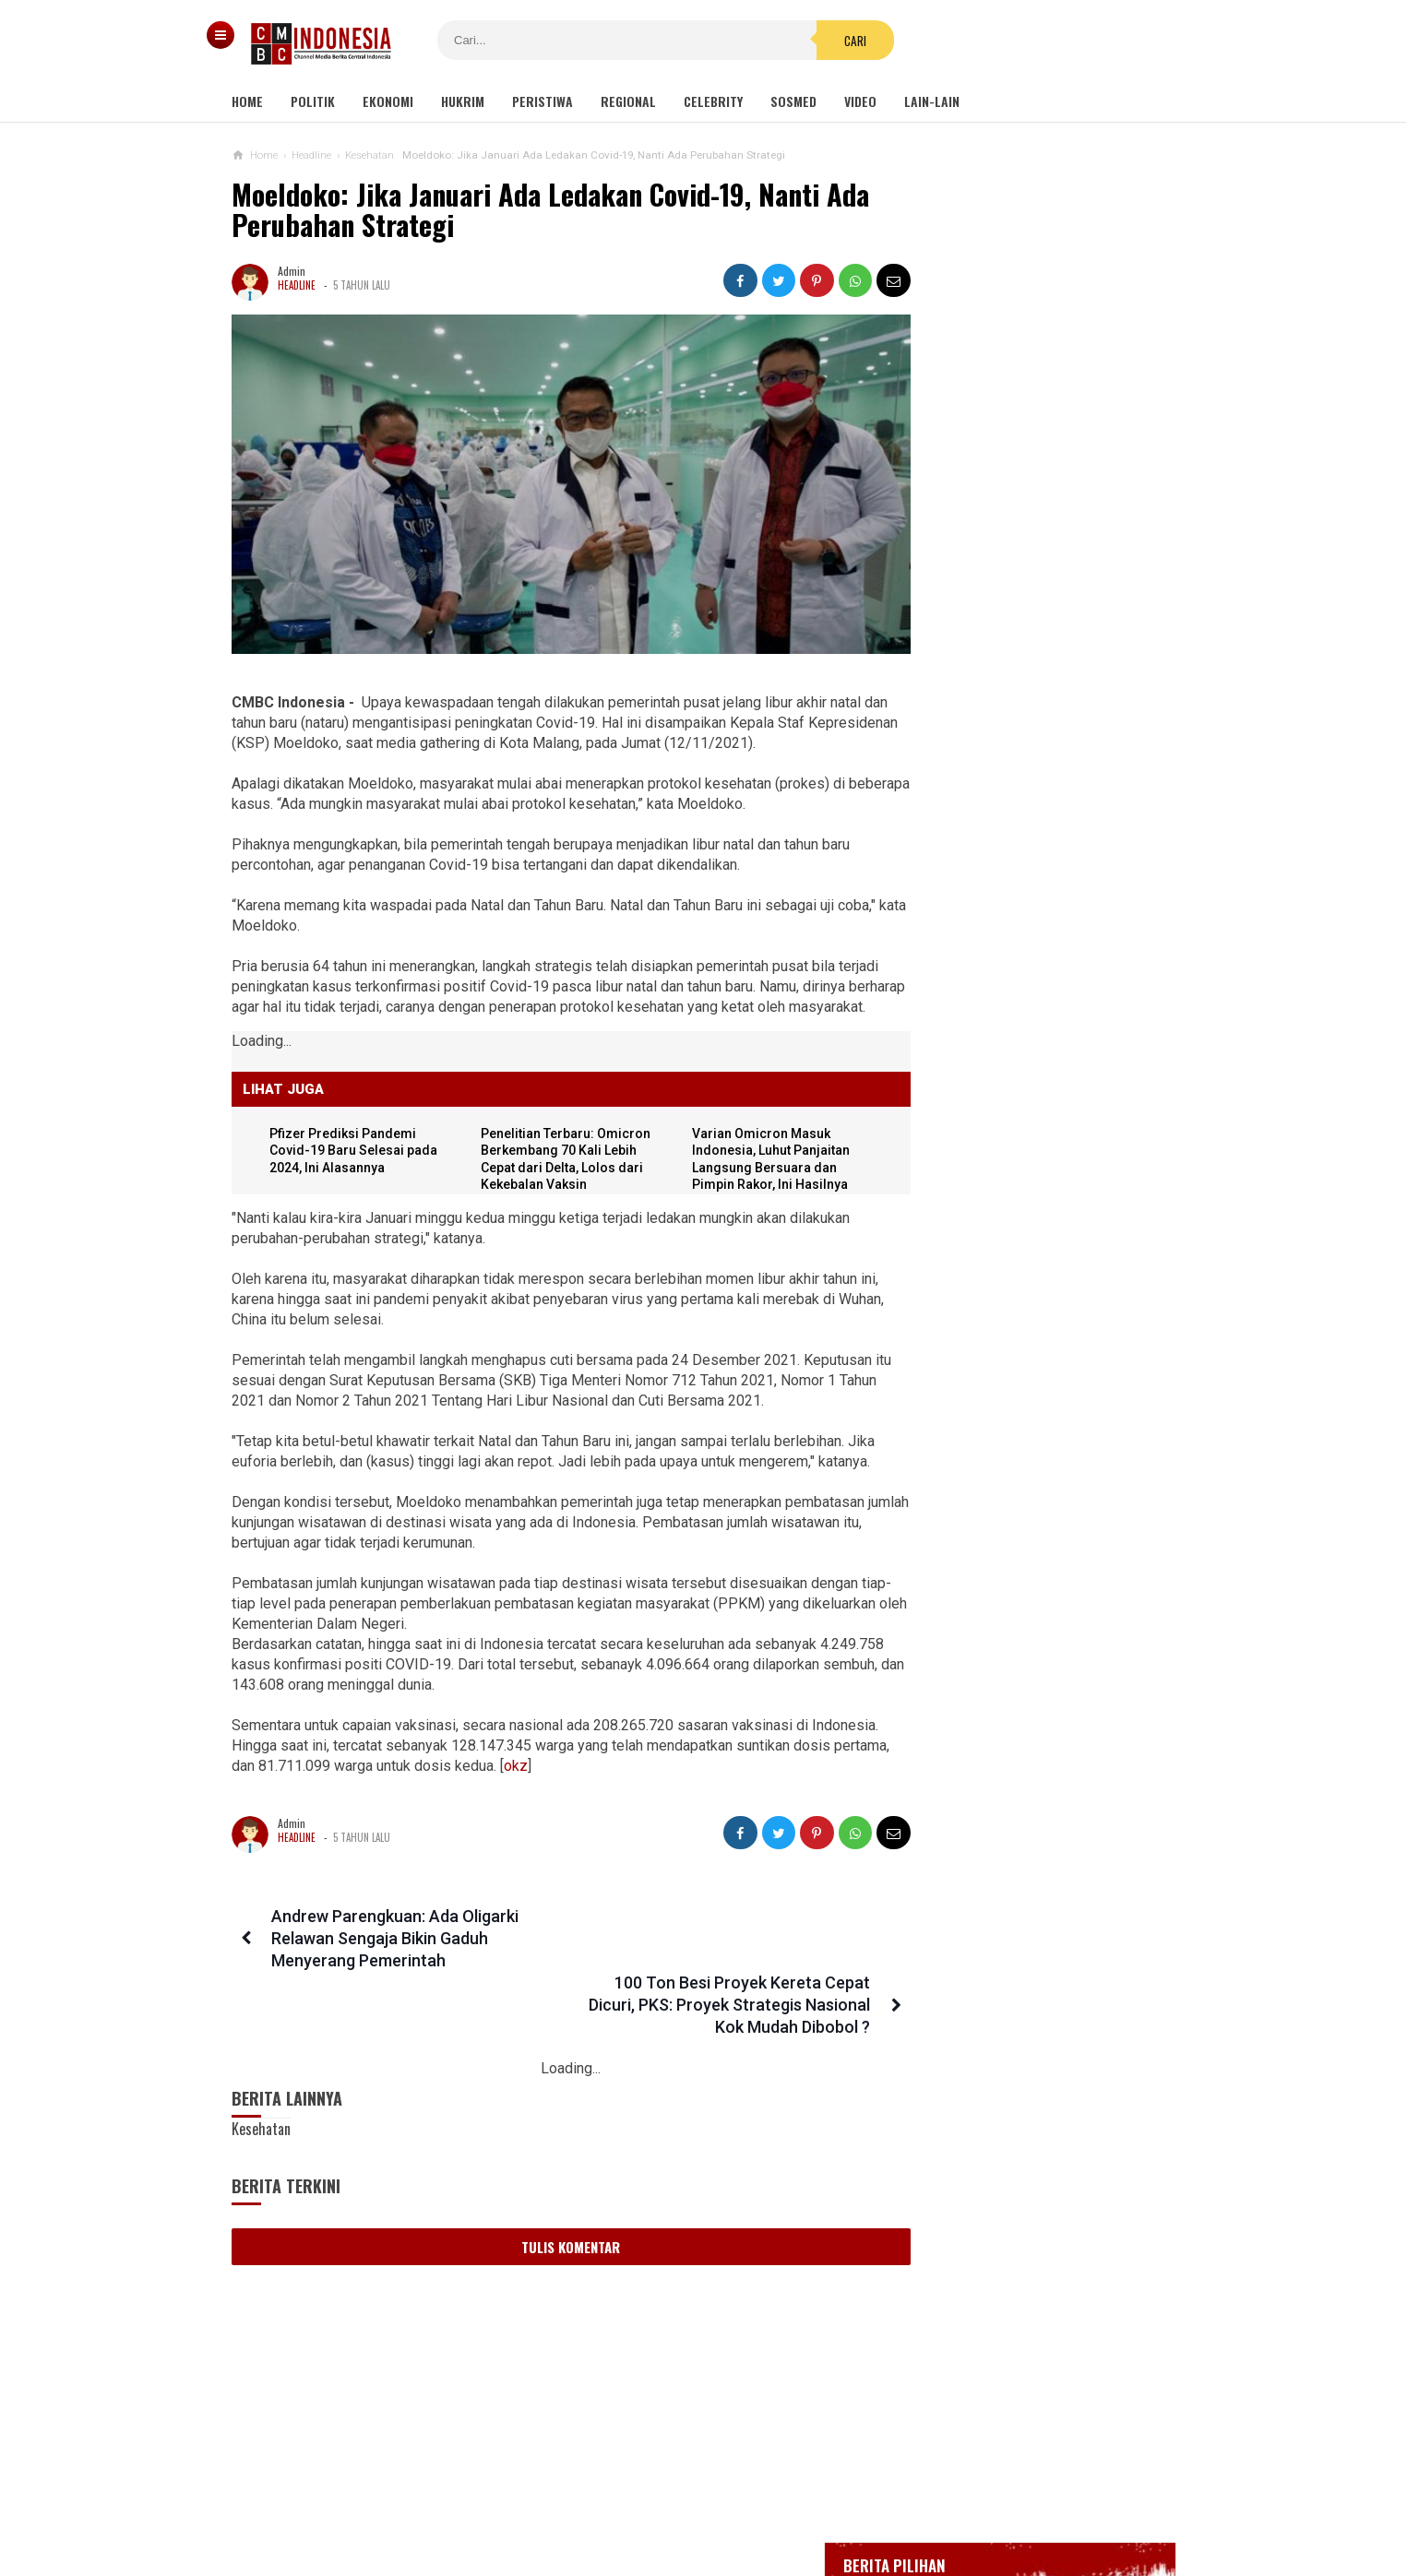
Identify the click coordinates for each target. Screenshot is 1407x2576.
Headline (297, 285)
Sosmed (793, 101)
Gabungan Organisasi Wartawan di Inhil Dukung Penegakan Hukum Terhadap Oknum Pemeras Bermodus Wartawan (1025, 1278)
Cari (816, 40)
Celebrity (713, 101)
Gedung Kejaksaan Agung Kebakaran (1024, 563)
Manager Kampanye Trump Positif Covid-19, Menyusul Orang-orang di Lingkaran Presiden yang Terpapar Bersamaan (1020, 1384)
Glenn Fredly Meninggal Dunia (1007, 664)
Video (860, 101)
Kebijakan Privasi (789, 2501)
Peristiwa (542, 101)
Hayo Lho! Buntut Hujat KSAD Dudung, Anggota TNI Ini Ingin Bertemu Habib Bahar (1005, 1570)
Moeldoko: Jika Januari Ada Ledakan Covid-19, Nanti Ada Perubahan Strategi (550, 210)
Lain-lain (932, 101)
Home (247, 101)
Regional (628, 101)
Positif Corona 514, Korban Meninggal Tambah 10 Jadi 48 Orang (1028, 741)
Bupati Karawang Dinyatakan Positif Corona (1042, 698)
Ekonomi (388, 101)
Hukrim (462, 101)
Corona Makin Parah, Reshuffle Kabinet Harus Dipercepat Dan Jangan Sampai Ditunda (1009, 1731)
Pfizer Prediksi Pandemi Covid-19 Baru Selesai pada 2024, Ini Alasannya (357, 1154)
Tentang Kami (518, 2501)
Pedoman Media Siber (646, 2501)
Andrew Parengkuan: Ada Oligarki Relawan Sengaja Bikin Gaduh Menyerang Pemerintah (392, 1942)
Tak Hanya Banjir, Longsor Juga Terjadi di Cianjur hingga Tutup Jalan (1010, 1480)
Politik (313, 101)
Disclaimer (898, 2501)
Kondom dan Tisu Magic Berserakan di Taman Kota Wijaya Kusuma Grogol (1065, 1005)
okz (615, 1769)
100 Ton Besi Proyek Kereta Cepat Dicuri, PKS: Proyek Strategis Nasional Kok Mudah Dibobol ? (713, 1942)
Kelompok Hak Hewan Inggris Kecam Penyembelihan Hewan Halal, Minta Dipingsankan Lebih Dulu (1022, 1820)
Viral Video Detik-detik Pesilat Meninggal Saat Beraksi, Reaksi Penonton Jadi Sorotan (1011, 1091)
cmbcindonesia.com (699, 2530)
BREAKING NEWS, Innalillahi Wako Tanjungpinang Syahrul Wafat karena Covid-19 (1042, 613)
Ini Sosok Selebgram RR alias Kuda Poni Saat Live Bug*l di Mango (1018, 1650)
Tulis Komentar (554, 2184)
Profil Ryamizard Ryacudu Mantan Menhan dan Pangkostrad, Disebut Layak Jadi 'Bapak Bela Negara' (1018, 1180)
